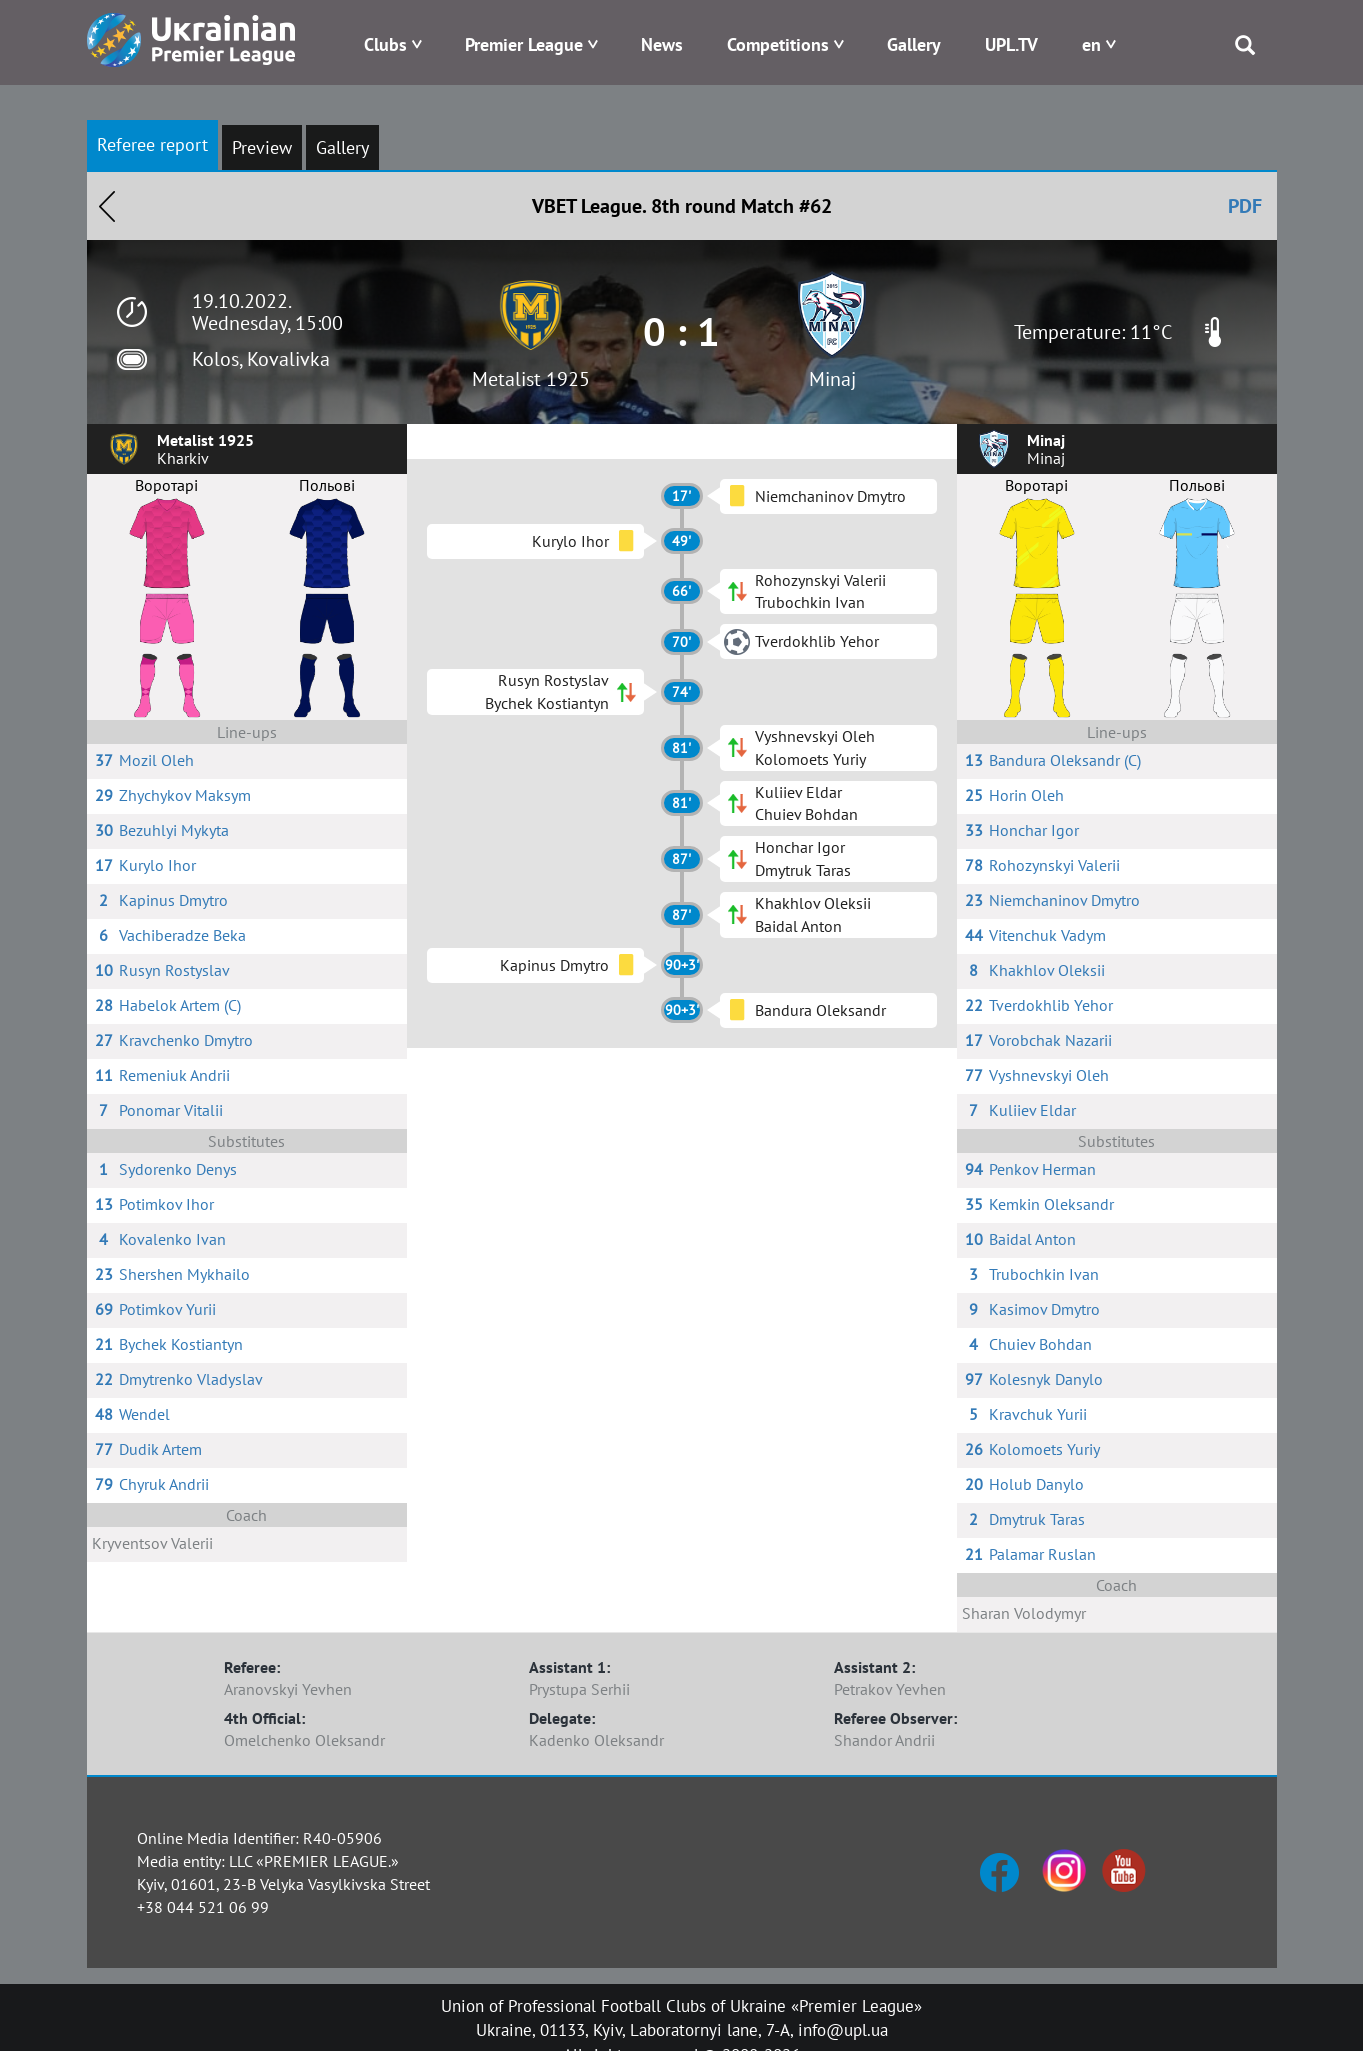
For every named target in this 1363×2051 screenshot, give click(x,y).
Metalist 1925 (531, 379)
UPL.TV (1011, 44)
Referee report (152, 144)
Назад (107, 206)
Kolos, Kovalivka (261, 359)
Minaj (832, 379)
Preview (262, 147)
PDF (1245, 206)
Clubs (385, 44)
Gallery (914, 44)
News (662, 44)
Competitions (778, 44)
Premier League (524, 44)
